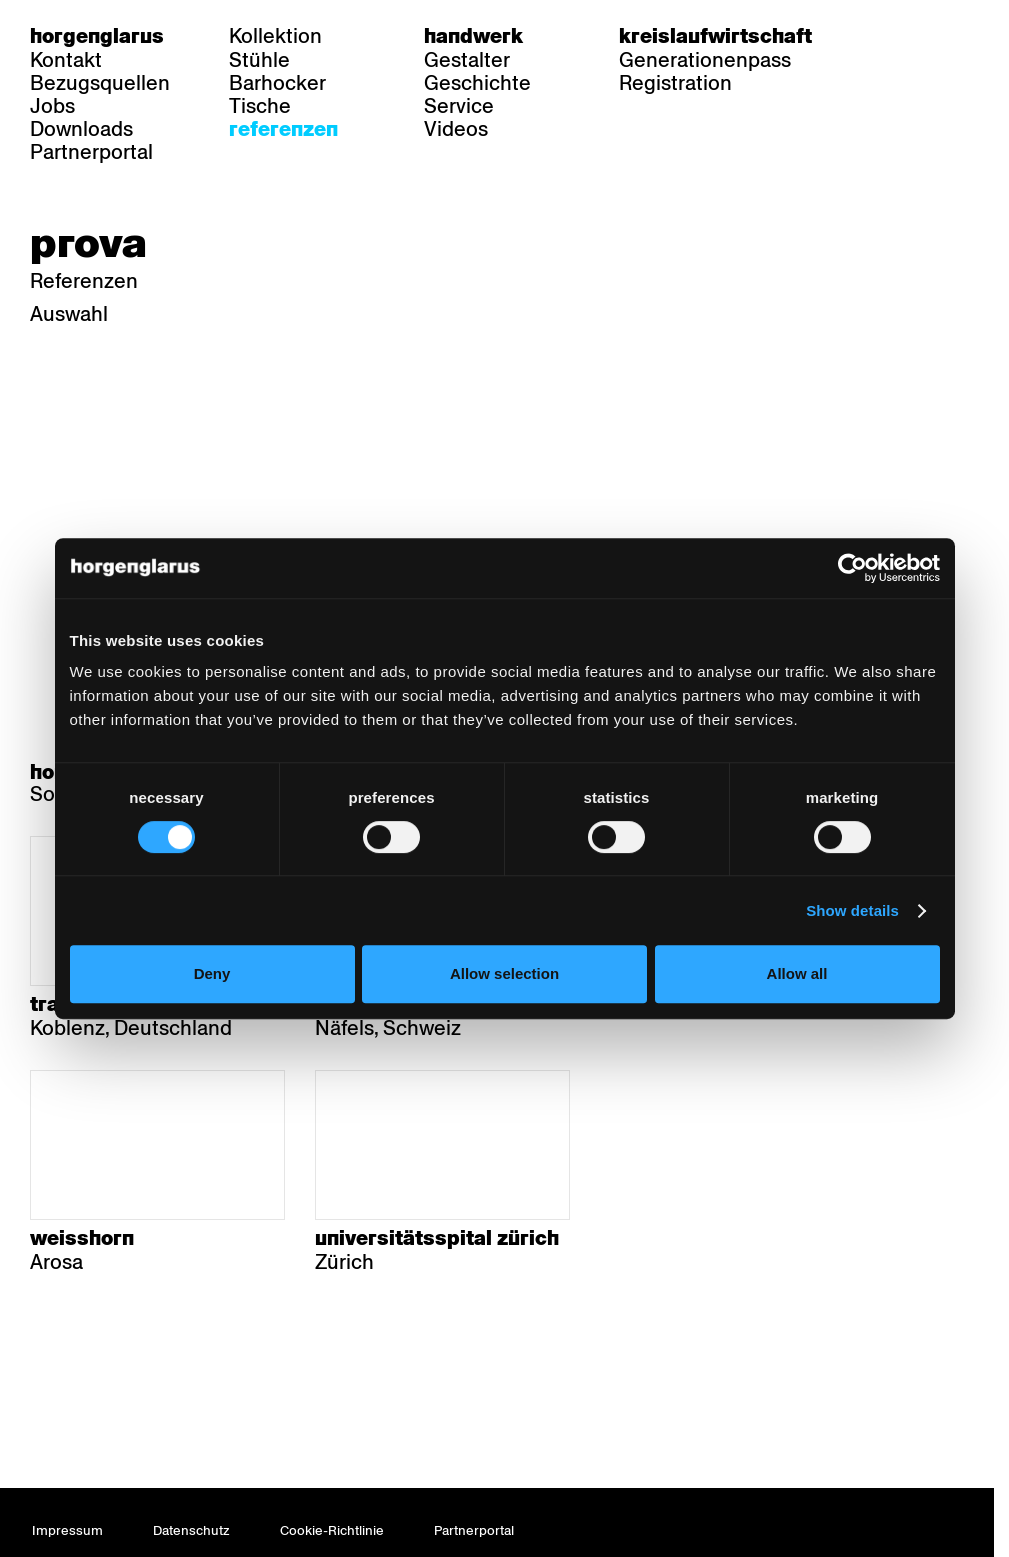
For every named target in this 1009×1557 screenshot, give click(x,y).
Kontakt (66, 60)
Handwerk (473, 36)
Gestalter (467, 60)
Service (459, 106)
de (889, 36)
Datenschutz (191, 1530)
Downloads (81, 129)
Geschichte (477, 83)
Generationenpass (705, 60)
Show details (852, 910)
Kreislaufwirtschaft (715, 36)
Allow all (797, 973)
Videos (456, 129)
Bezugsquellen (100, 83)
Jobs (52, 106)
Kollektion (275, 36)
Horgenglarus (97, 36)
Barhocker (277, 83)
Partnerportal (91, 152)
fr (928, 36)
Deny (212, 973)
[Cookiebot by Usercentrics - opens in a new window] (852, 568)
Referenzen (283, 129)
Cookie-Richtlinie (332, 1530)
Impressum (67, 1530)
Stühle (259, 60)
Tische (260, 106)
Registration (675, 83)
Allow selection (504, 973)
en (967, 36)
